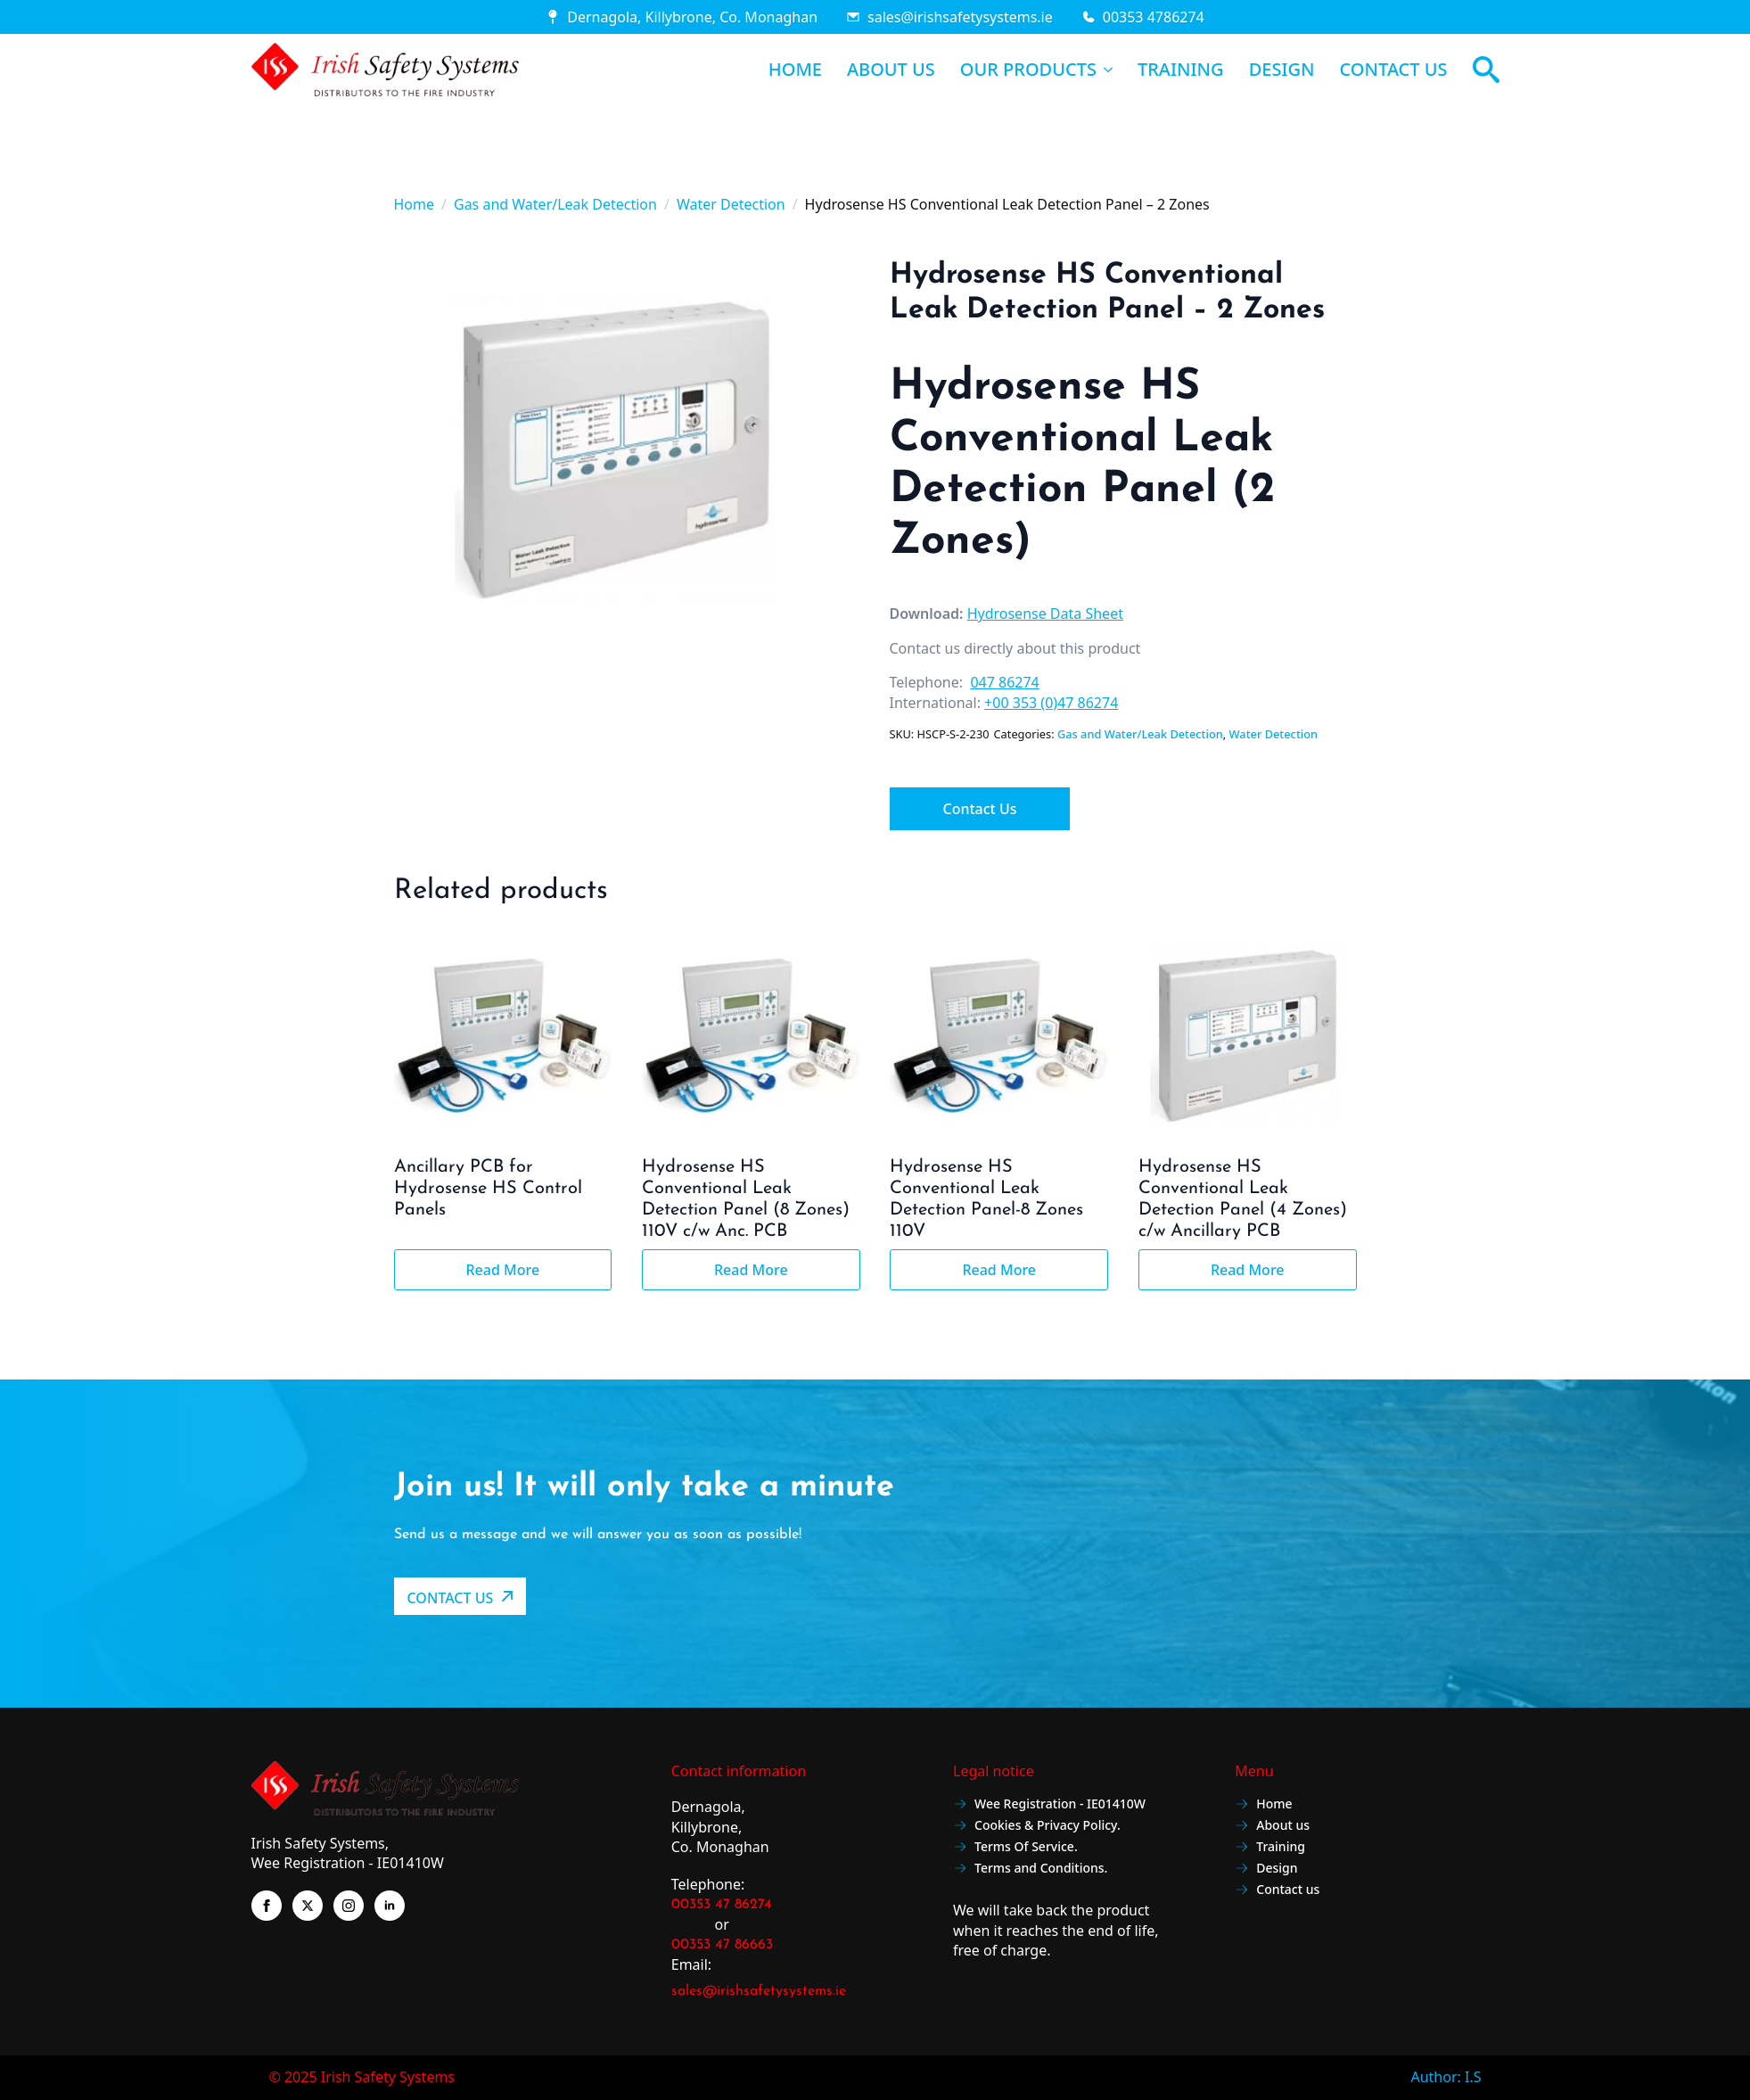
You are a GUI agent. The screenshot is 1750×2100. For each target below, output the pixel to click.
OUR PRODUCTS (1028, 69)
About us (1272, 1826)
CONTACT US (1394, 69)
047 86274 (1004, 682)
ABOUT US (891, 69)
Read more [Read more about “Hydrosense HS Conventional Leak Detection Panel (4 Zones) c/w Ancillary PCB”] (1248, 1270)
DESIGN (1282, 69)
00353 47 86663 (722, 1945)
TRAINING (1181, 69)
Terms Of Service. (1015, 1848)
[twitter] (307, 1905)
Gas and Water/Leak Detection (555, 204)
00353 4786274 (1153, 17)
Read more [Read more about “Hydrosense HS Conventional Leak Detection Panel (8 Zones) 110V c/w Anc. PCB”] (751, 1270)
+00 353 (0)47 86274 (1051, 702)
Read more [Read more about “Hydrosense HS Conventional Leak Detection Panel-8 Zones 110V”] (999, 1270)
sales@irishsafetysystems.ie (960, 17)
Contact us (1277, 1890)
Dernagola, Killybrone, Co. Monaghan (692, 17)
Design (1266, 1869)
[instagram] (348, 1905)
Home (414, 204)
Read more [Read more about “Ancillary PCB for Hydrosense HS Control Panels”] (502, 1270)
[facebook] (266, 1905)
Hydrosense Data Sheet (1045, 613)
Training (1270, 1848)
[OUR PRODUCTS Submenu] (1105, 69)
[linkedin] (389, 1905)
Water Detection (731, 204)
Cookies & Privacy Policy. (1037, 1826)
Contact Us (980, 809)
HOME (795, 69)
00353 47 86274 (721, 1905)
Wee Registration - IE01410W (1049, 1805)
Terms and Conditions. (1030, 1869)
